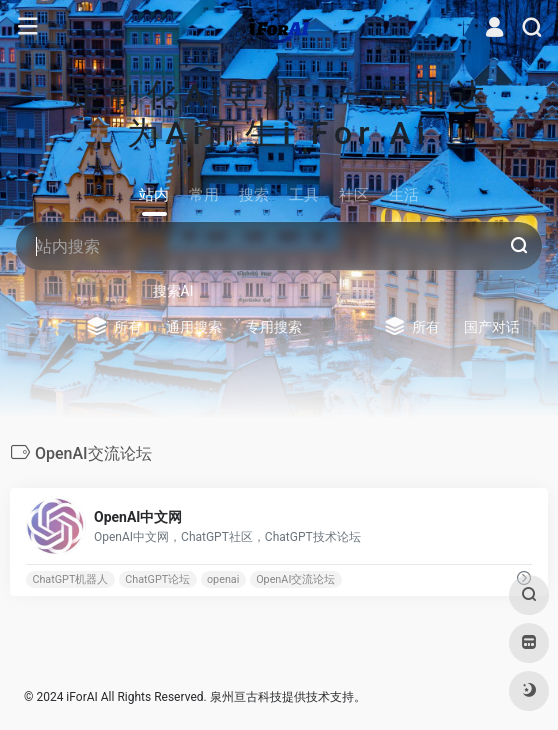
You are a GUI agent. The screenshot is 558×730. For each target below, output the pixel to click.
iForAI (81, 697)
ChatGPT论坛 (157, 578)
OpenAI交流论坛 (295, 578)
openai (223, 578)
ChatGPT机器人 (70, 578)
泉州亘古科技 (246, 697)
